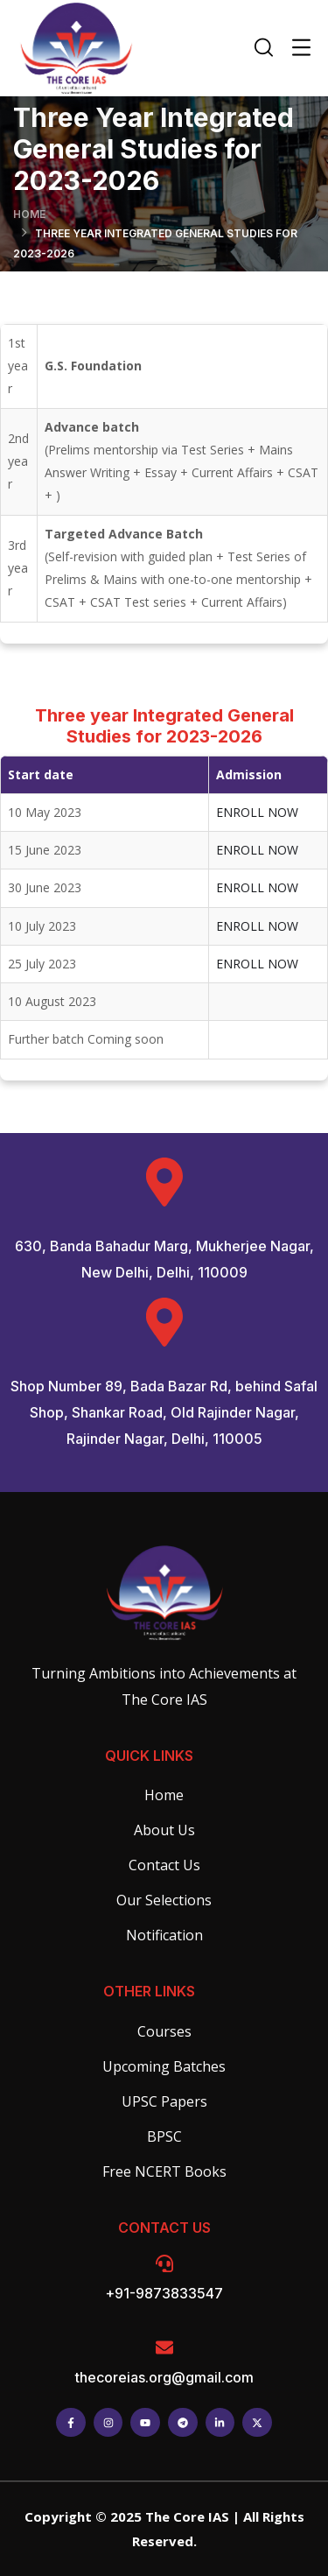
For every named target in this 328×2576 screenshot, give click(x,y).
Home (29, 214)
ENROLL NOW (257, 812)
